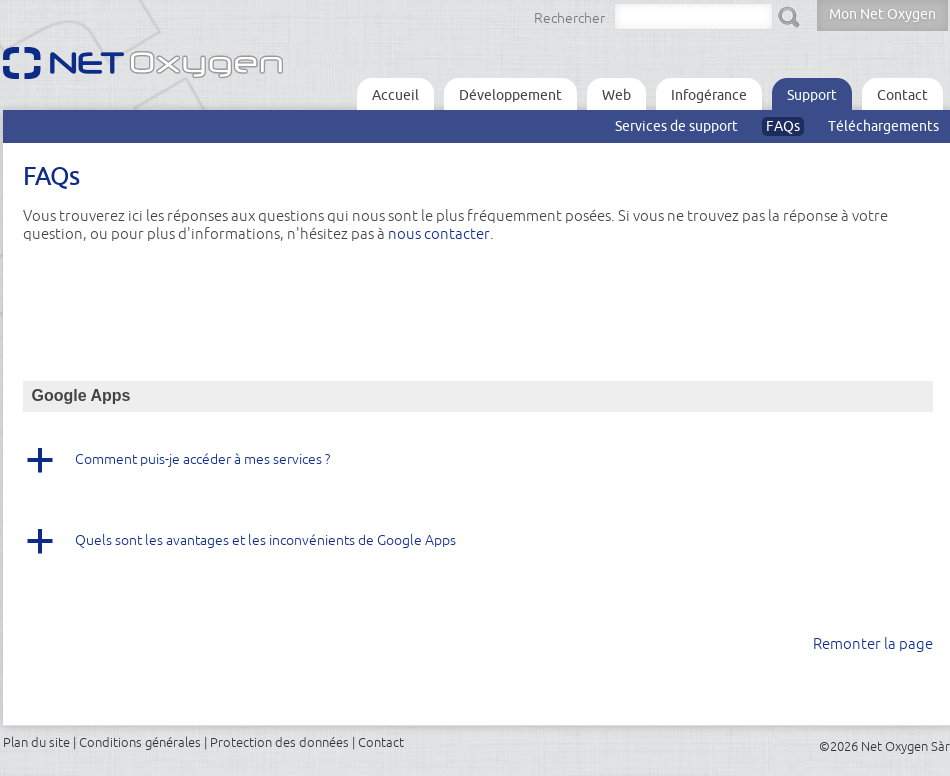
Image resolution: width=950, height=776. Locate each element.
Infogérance (709, 95)
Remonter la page (873, 643)
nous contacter (439, 233)
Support (812, 95)
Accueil (395, 95)
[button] (478, 466)
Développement (510, 95)
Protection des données (279, 742)
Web (616, 95)
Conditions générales (140, 742)
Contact (902, 95)
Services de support (676, 126)
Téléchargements (883, 126)
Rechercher (569, 18)
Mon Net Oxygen (882, 14)
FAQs (783, 126)
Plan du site (36, 742)
